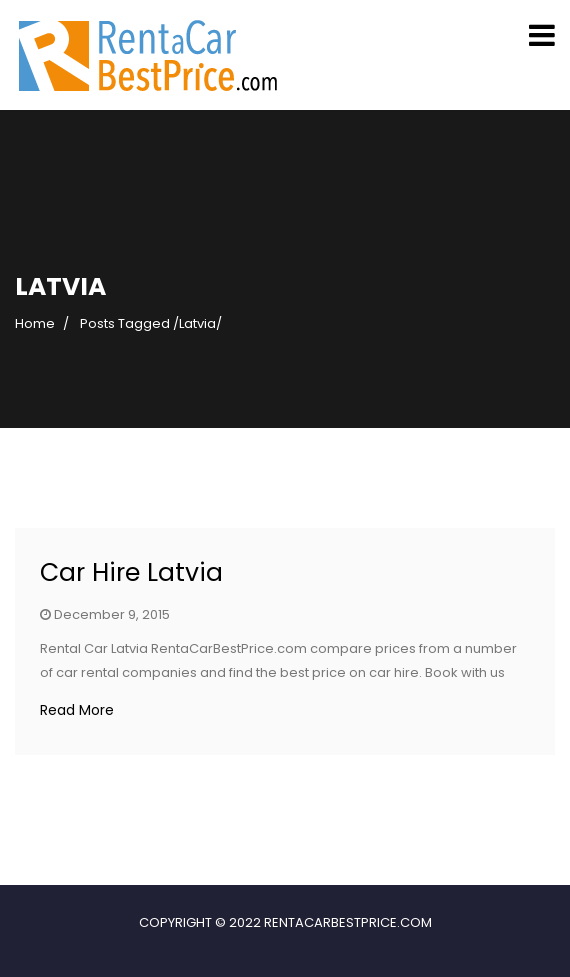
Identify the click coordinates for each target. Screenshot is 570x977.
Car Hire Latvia (131, 572)
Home (35, 323)
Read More (77, 710)
